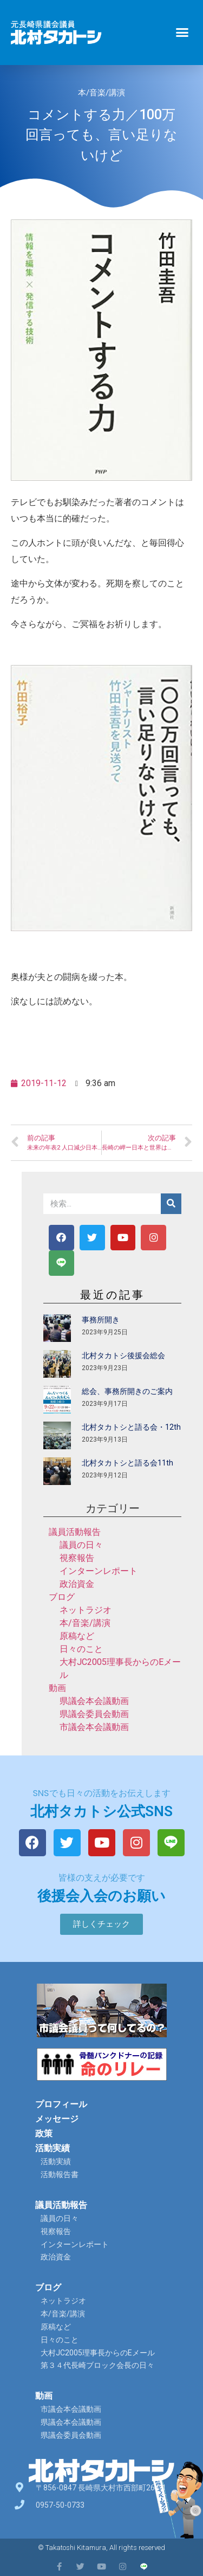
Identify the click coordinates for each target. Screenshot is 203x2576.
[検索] (171, 1203)
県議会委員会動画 (94, 1714)
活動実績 (52, 2148)
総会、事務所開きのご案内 (127, 1391)
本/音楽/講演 (101, 93)
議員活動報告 (75, 1532)
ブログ (62, 1597)
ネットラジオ (86, 1610)
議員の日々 (81, 1545)
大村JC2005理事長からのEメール (98, 2352)
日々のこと (81, 1649)
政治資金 (77, 1584)
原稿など (77, 1636)
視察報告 (77, 1558)
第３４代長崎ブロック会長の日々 (97, 2365)
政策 (44, 2133)
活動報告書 (59, 2174)
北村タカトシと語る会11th (127, 1462)
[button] (182, 32)
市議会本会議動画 (94, 1727)
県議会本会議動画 (94, 1701)
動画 (57, 1688)
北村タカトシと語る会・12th (131, 1427)
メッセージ (56, 2119)
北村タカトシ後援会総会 (123, 1355)
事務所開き (101, 1319)
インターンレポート (98, 1571)
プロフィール (61, 2104)
